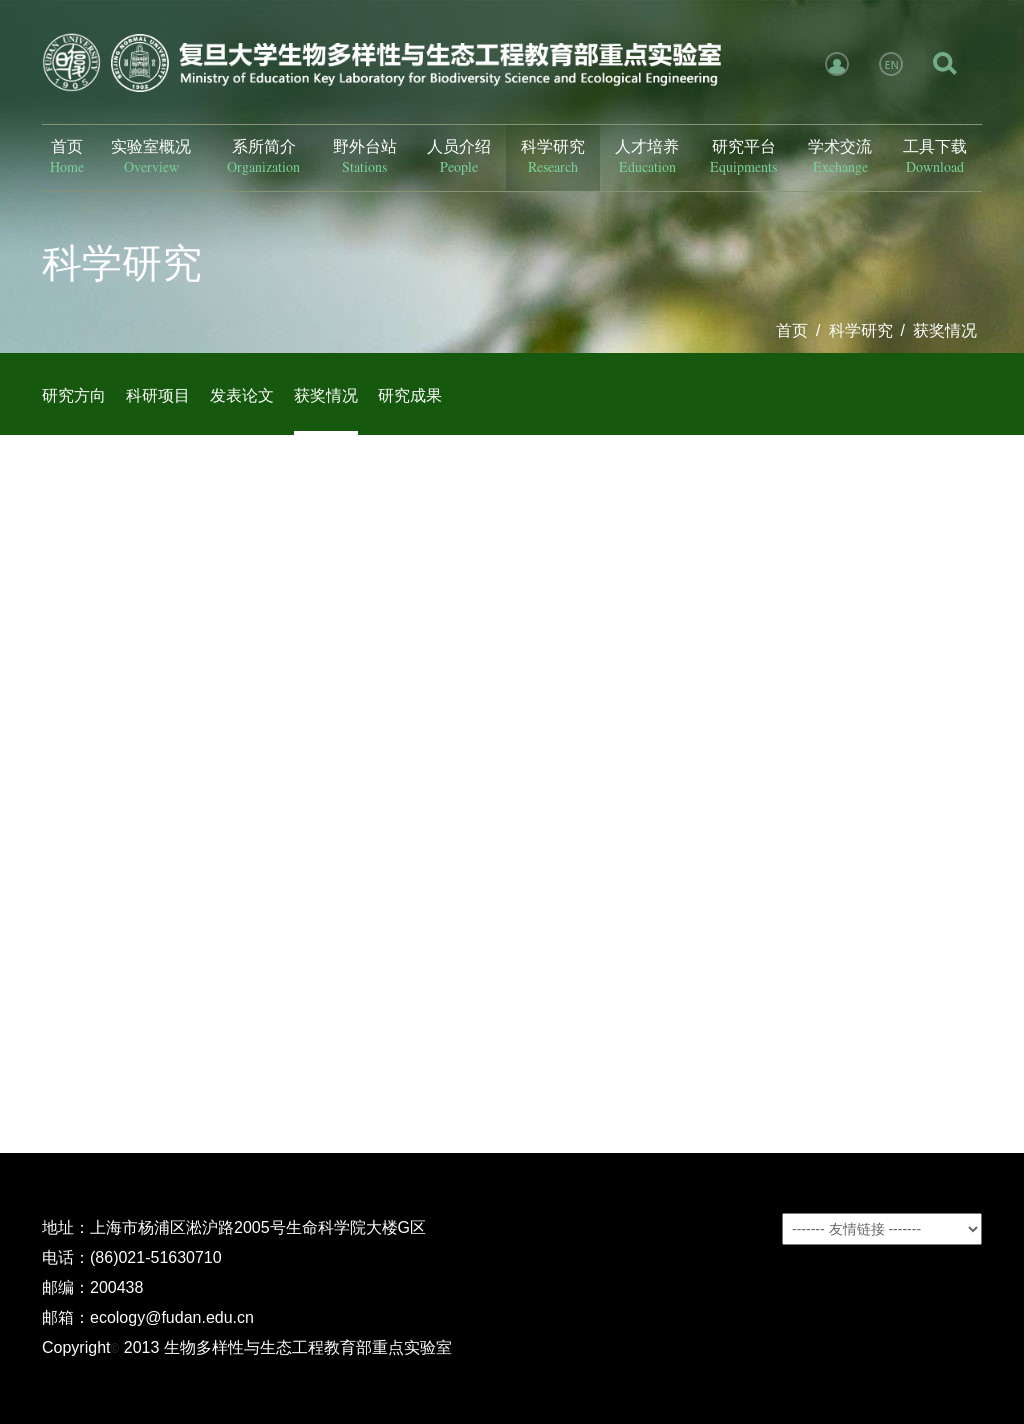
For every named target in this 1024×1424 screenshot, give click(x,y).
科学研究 (861, 330)
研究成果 (410, 395)
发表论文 (242, 395)
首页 (792, 330)
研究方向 (74, 395)
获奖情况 (945, 330)
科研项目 (158, 395)
